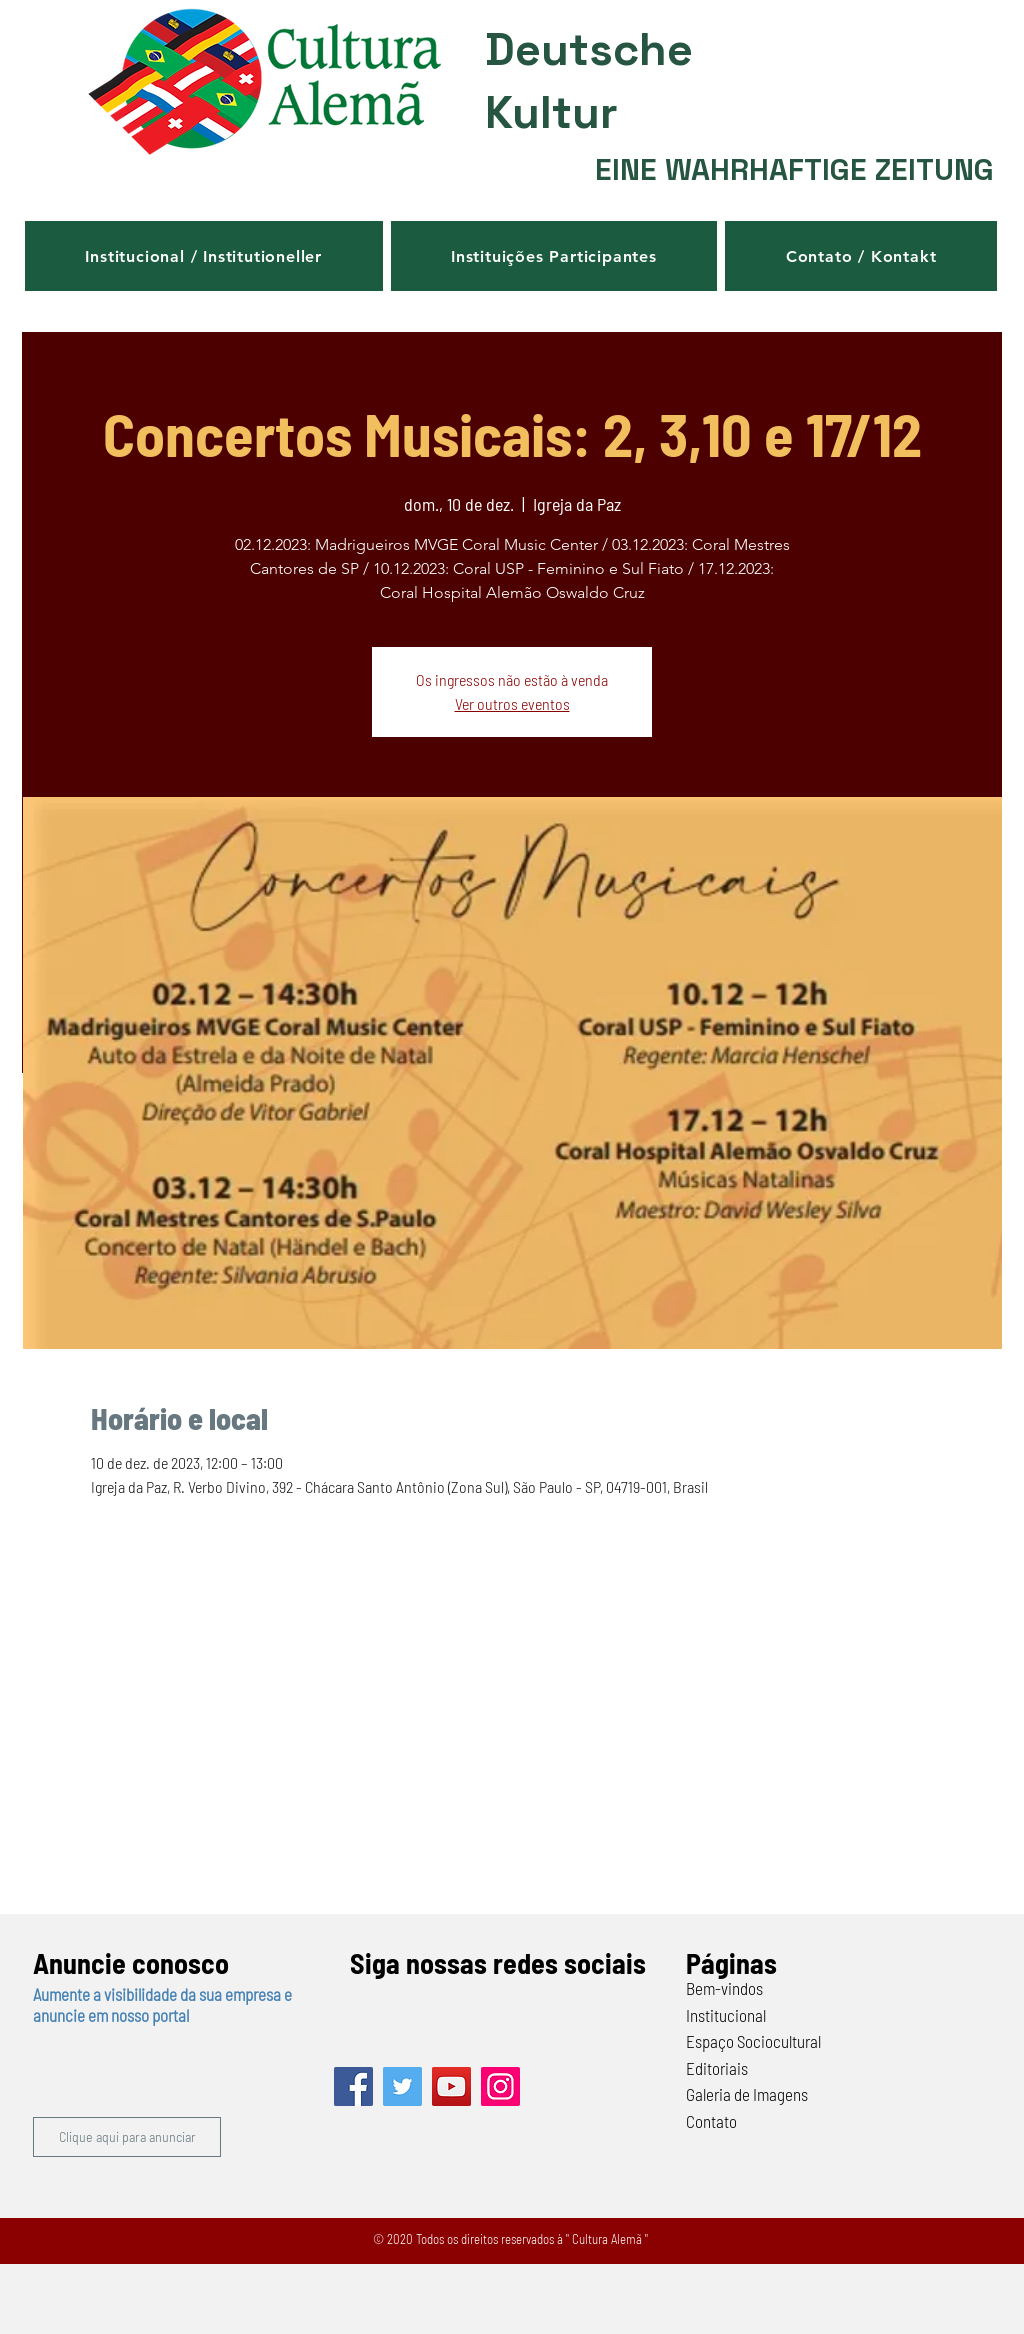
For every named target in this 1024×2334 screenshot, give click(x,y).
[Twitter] (402, 2086)
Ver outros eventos (512, 703)
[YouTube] (451, 2086)
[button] (204, 256)
